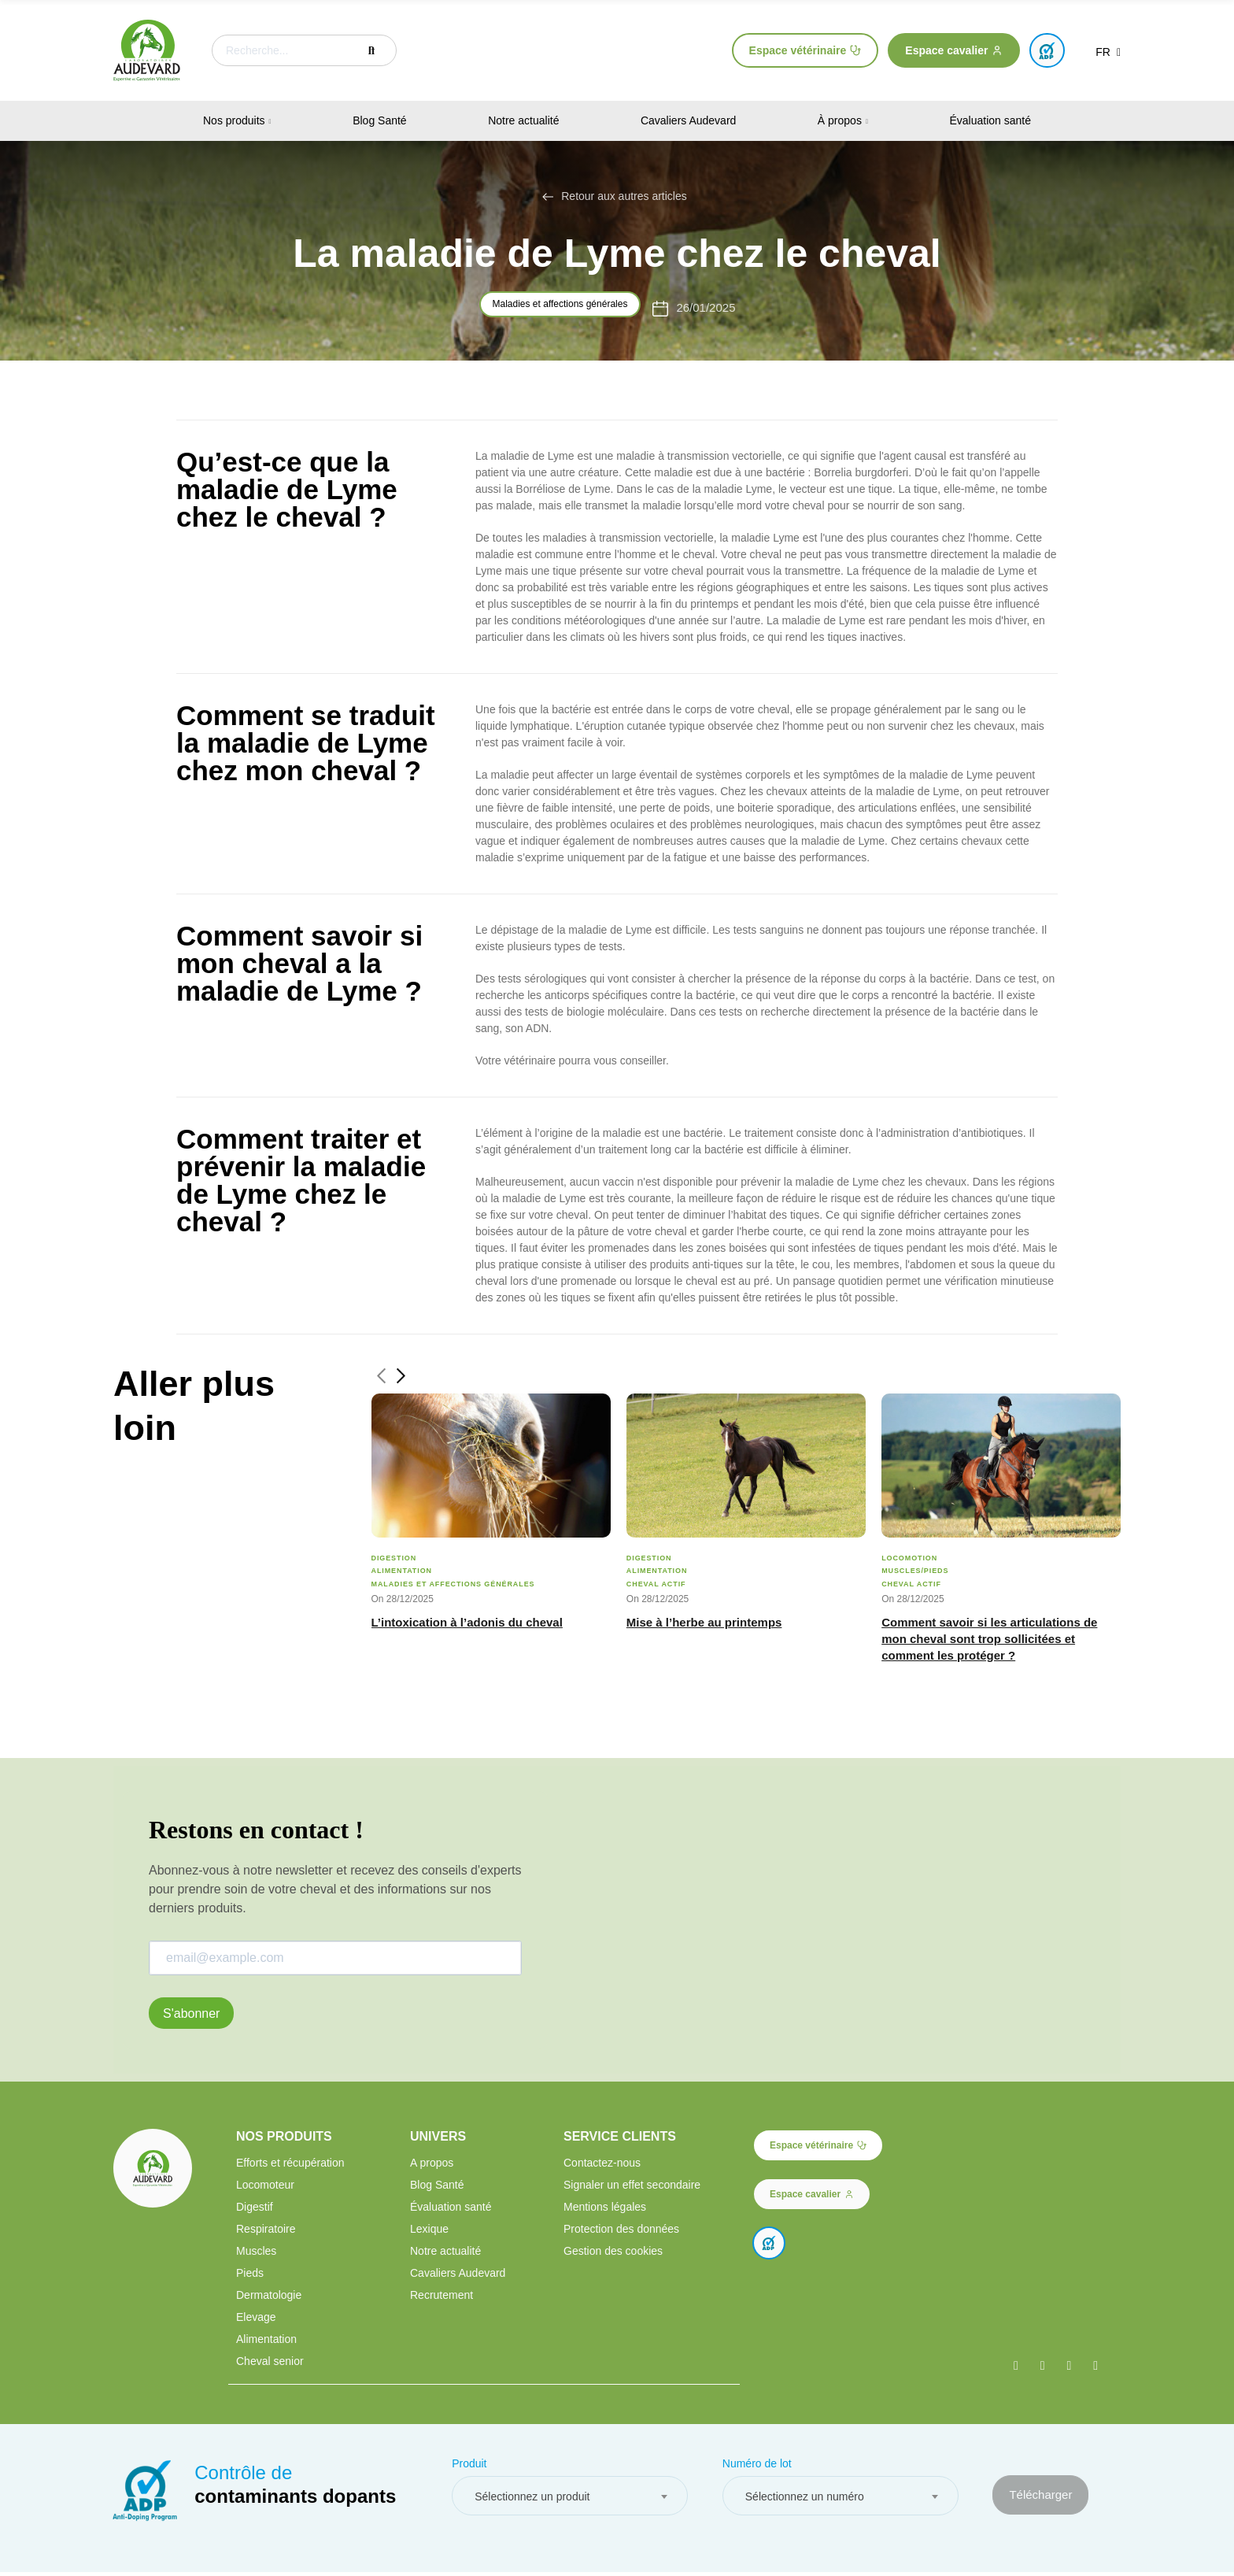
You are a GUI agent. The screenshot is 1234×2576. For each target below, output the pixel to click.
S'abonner (191, 2013)
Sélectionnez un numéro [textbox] (804, 2500)
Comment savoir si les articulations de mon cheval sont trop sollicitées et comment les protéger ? (989, 1639)
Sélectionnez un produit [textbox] (532, 2500)
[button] (805, 50)
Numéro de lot (757, 2467)
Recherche (371, 50)
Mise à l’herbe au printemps (704, 1622)
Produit (469, 2467)
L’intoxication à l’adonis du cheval (467, 1622)
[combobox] (570, 2499)
